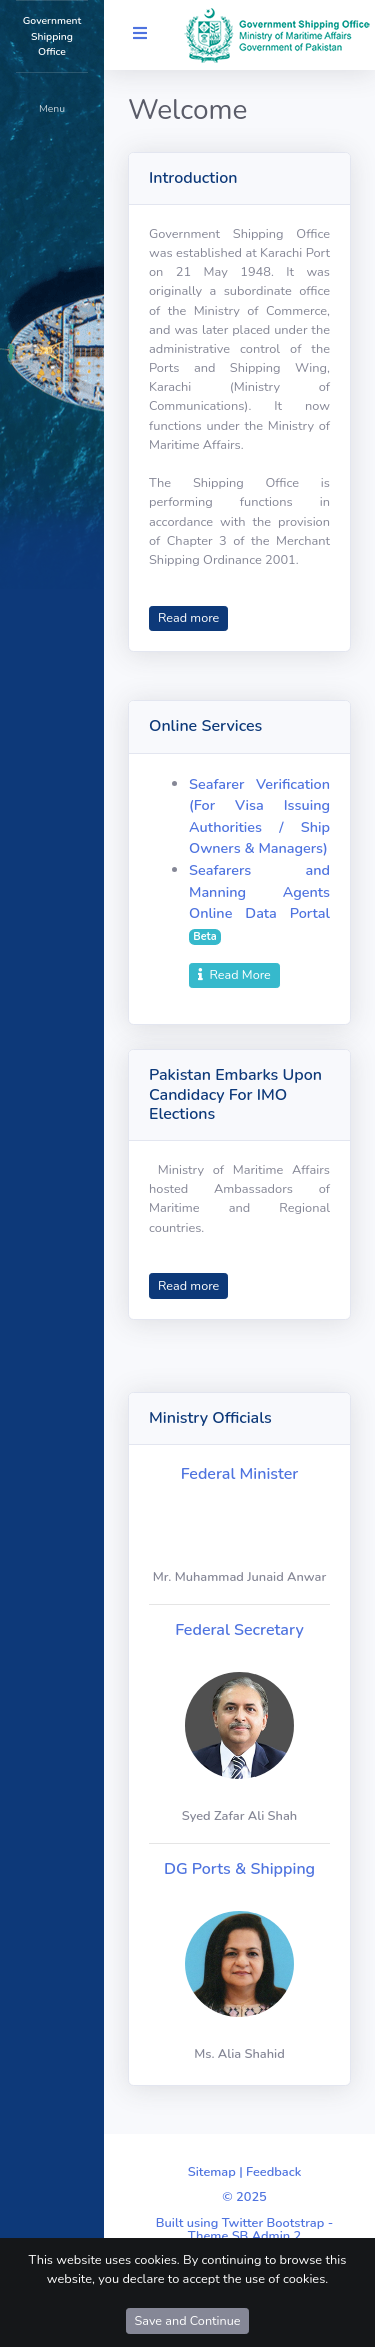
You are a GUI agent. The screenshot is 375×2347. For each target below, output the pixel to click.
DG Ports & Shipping (239, 1869)
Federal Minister (240, 1474)
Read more (188, 617)
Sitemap (212, 2172)
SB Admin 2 (267, 2236)
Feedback (273, 2172)
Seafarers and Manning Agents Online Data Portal (259, 891)
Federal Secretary (239, 1630)
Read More (234, 974)
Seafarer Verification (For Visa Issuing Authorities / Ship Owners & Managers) (259, 816)
